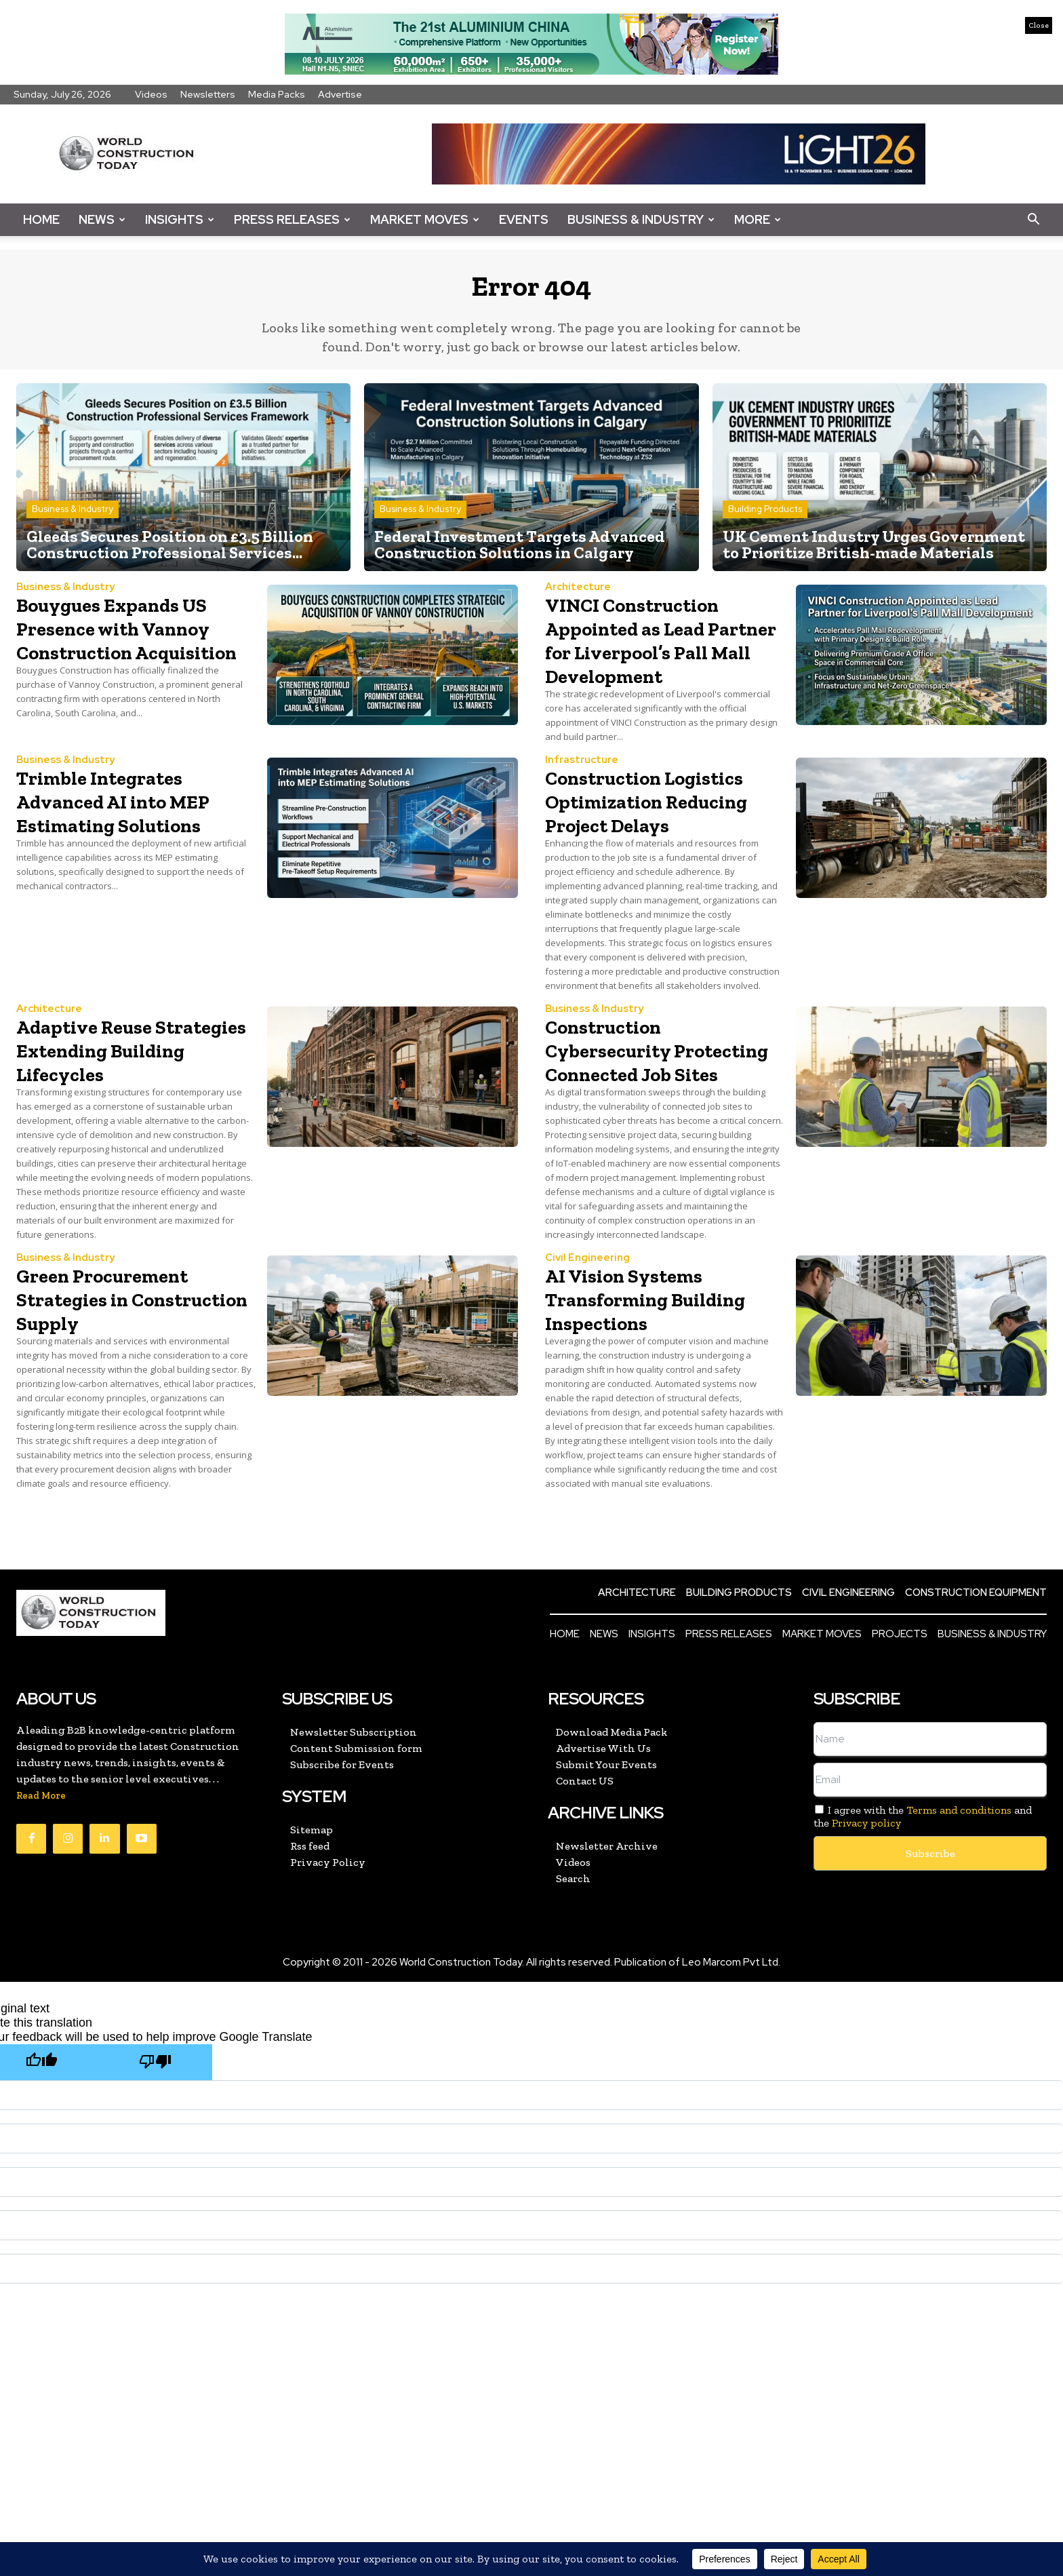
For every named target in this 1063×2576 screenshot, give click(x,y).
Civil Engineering (587, 1363)
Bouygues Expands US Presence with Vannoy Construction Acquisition (135, 649)
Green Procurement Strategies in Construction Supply (127, 1403)
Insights (179, 219)
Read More (41, 1901)
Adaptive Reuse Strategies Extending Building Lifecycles (130, 1131)
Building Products (765, 519)
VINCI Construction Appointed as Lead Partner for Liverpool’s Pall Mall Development (664, 661)
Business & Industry (641, 219)
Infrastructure (581, 794)
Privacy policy (866, 1927)
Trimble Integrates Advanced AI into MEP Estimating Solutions (136, 834)
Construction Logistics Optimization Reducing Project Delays (637, 858)
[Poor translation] (155, 2167)
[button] (1033, 220)
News (102, 219)
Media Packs (276, 94)
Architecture (578, 597)
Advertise (340, 94)
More (757, 219)
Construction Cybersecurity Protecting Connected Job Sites (662, 1142)
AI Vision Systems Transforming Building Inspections (657, 1403)
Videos (151, 94)
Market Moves (424, 219)
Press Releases (292, 219)
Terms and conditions (958, 1915)
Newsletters (207, 94)
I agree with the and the (923, 1921)
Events (523, 219)
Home (41, 219)
